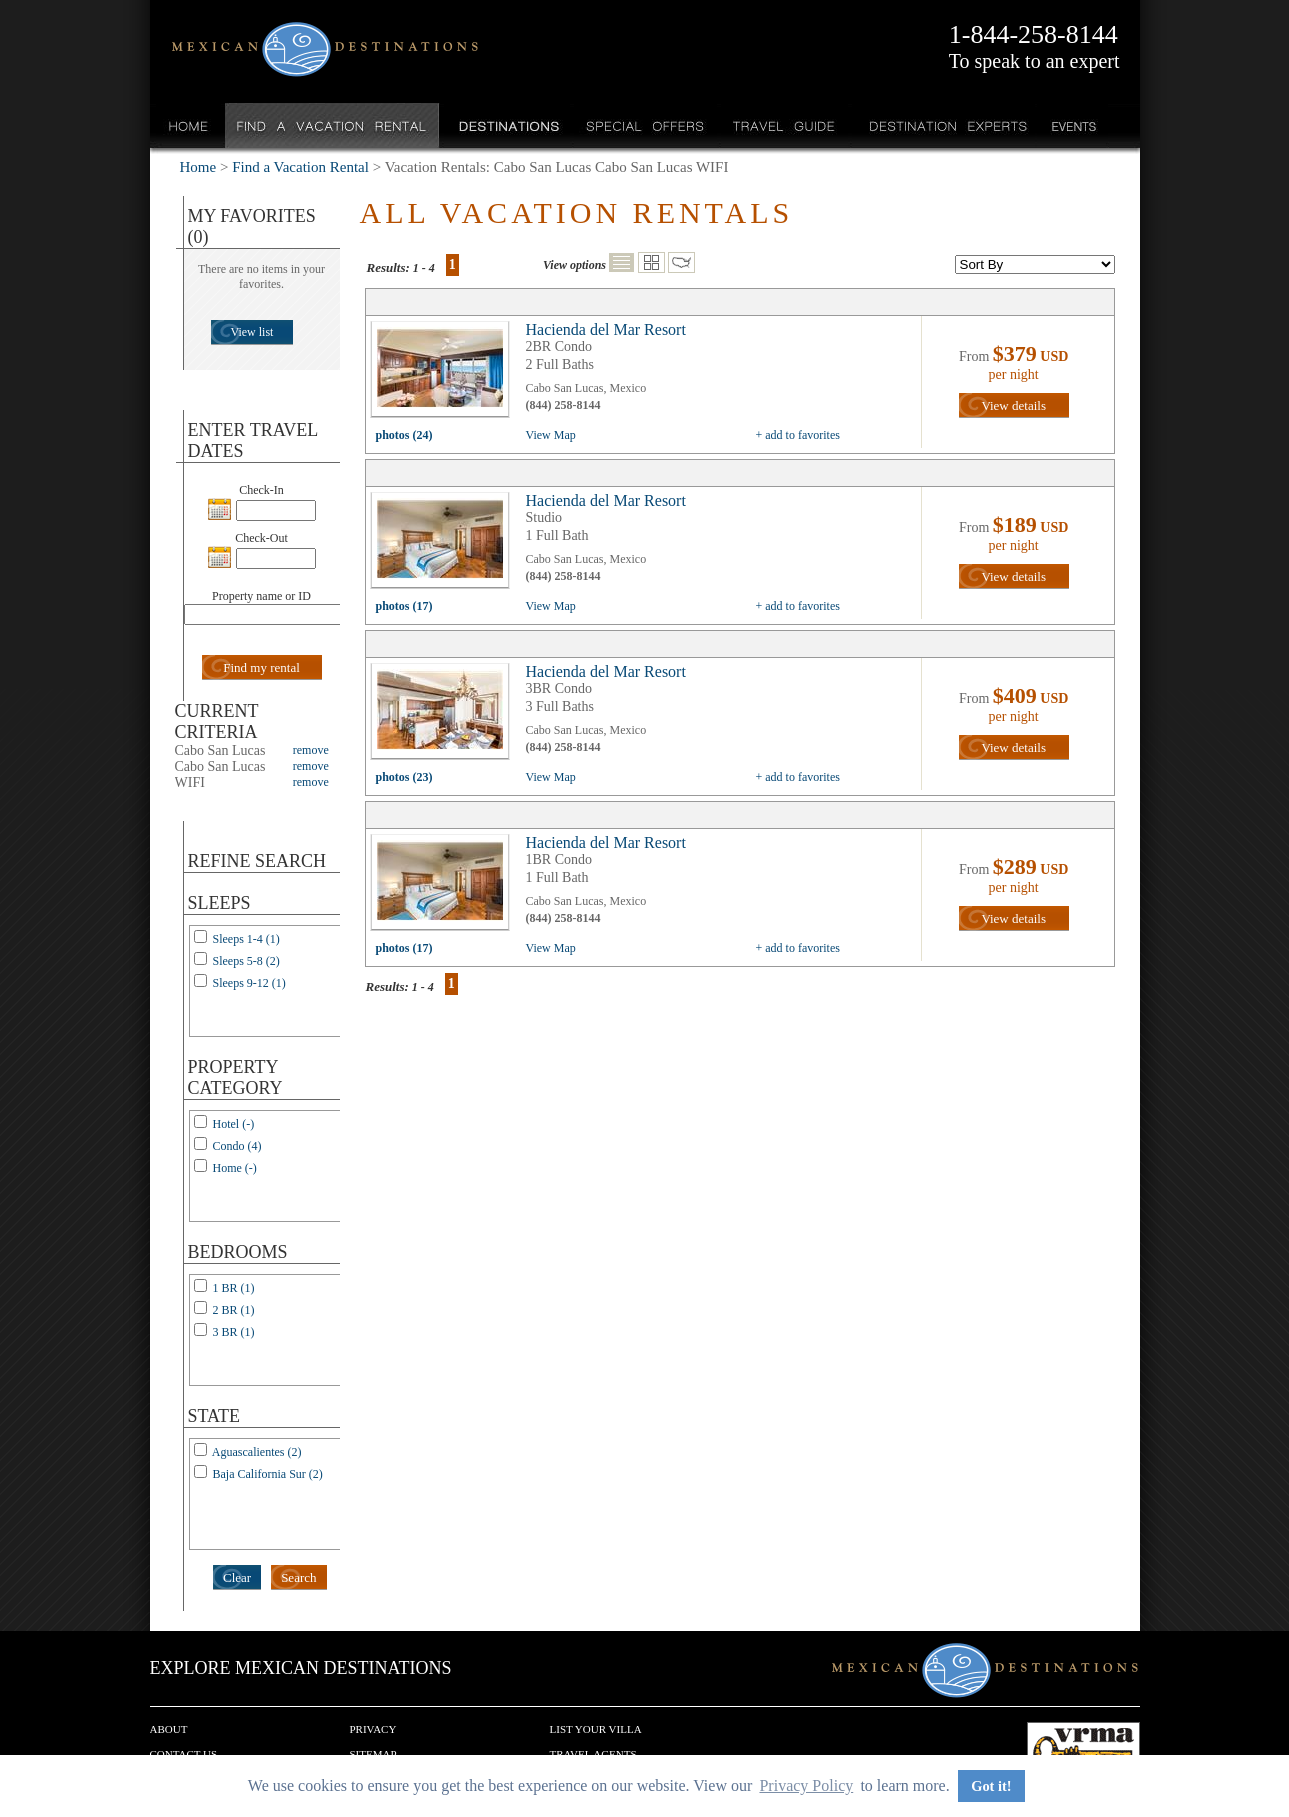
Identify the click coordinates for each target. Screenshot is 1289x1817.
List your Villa (596, 1729)
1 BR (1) (234, 1288)
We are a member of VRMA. (1083, 1752)
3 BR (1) (234, 1332)
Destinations (507, 125)
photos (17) (404, 606)
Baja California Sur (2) (268, 1474)
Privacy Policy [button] (806, 1785)
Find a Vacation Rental (332, 125)
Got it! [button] (991, 1786)
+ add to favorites (798, 435)
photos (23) (404, 777)
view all (445, 374)
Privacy (373, 1729)
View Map (551, 435)
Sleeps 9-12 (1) (249, 983)
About (169, 1729)
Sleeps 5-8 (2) (246, 961)
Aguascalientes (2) (257, 1452)
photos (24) (404, 435)
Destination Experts (943, 125)
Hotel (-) (234, 1124)
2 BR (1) (234, 1310)
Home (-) (235, 1168)
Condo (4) (237, 1146)
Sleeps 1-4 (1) (246, 939)
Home (188, 125)
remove (311, 750)
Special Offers (645, 125)
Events (1072, 125)
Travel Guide (784, 125)
